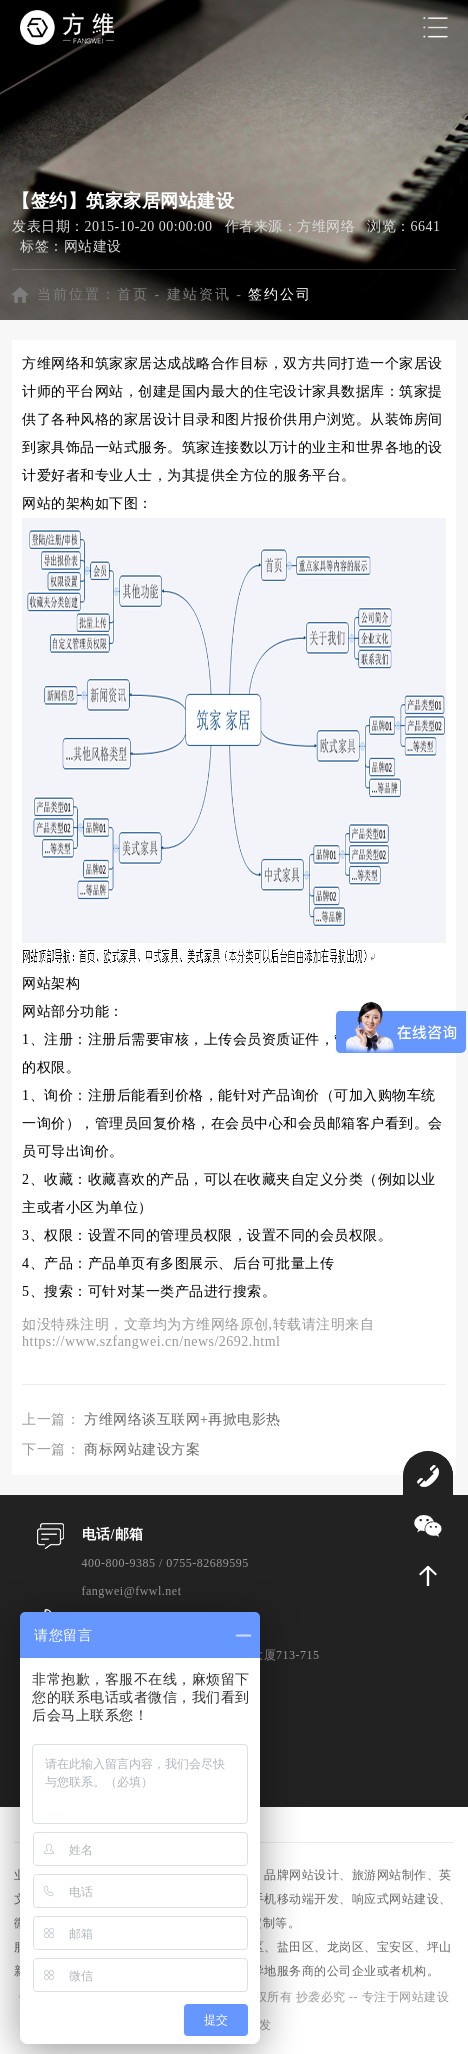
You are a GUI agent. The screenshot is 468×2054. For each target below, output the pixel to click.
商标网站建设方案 (142, 1449)
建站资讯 (199, 294)
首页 (133, 294)
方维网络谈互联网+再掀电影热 (182, 1419)
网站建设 (93, 246)
